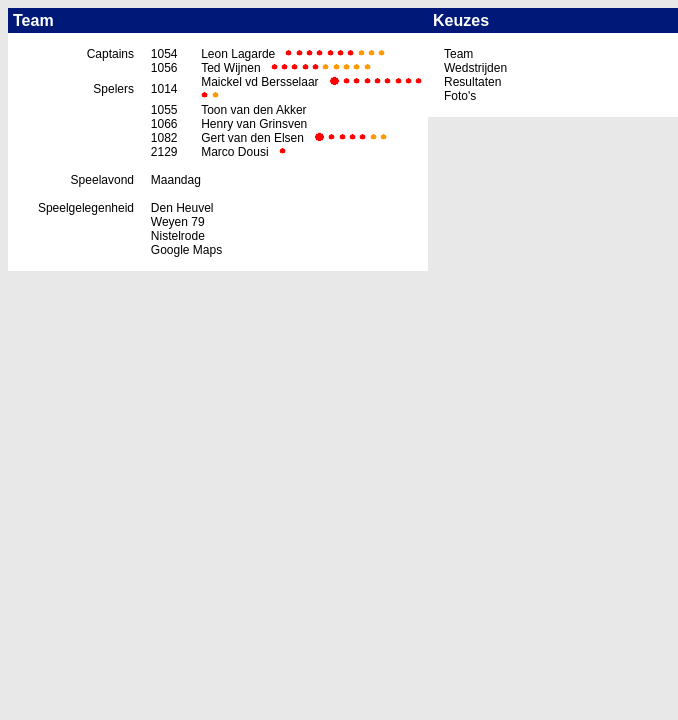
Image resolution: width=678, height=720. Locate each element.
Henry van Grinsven (254, 124)
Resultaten (472, 82)
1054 (164, 54)
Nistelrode (178, 236)
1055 (164, 110)
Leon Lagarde (238, 54)
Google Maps (186, 250)
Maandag (176, 180)
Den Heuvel (182, 208)
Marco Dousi (234, 152)
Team (458, 54)
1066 (164, 124)
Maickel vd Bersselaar (259, 82)
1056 (164, 68)
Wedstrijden (475, 68)
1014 (164, 89)
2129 (164, 152)
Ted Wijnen (230, 68)
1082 (164, 138)
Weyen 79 (178, 222)
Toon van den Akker (253, 110)
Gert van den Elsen (252, 138)
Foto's (460, 96)
